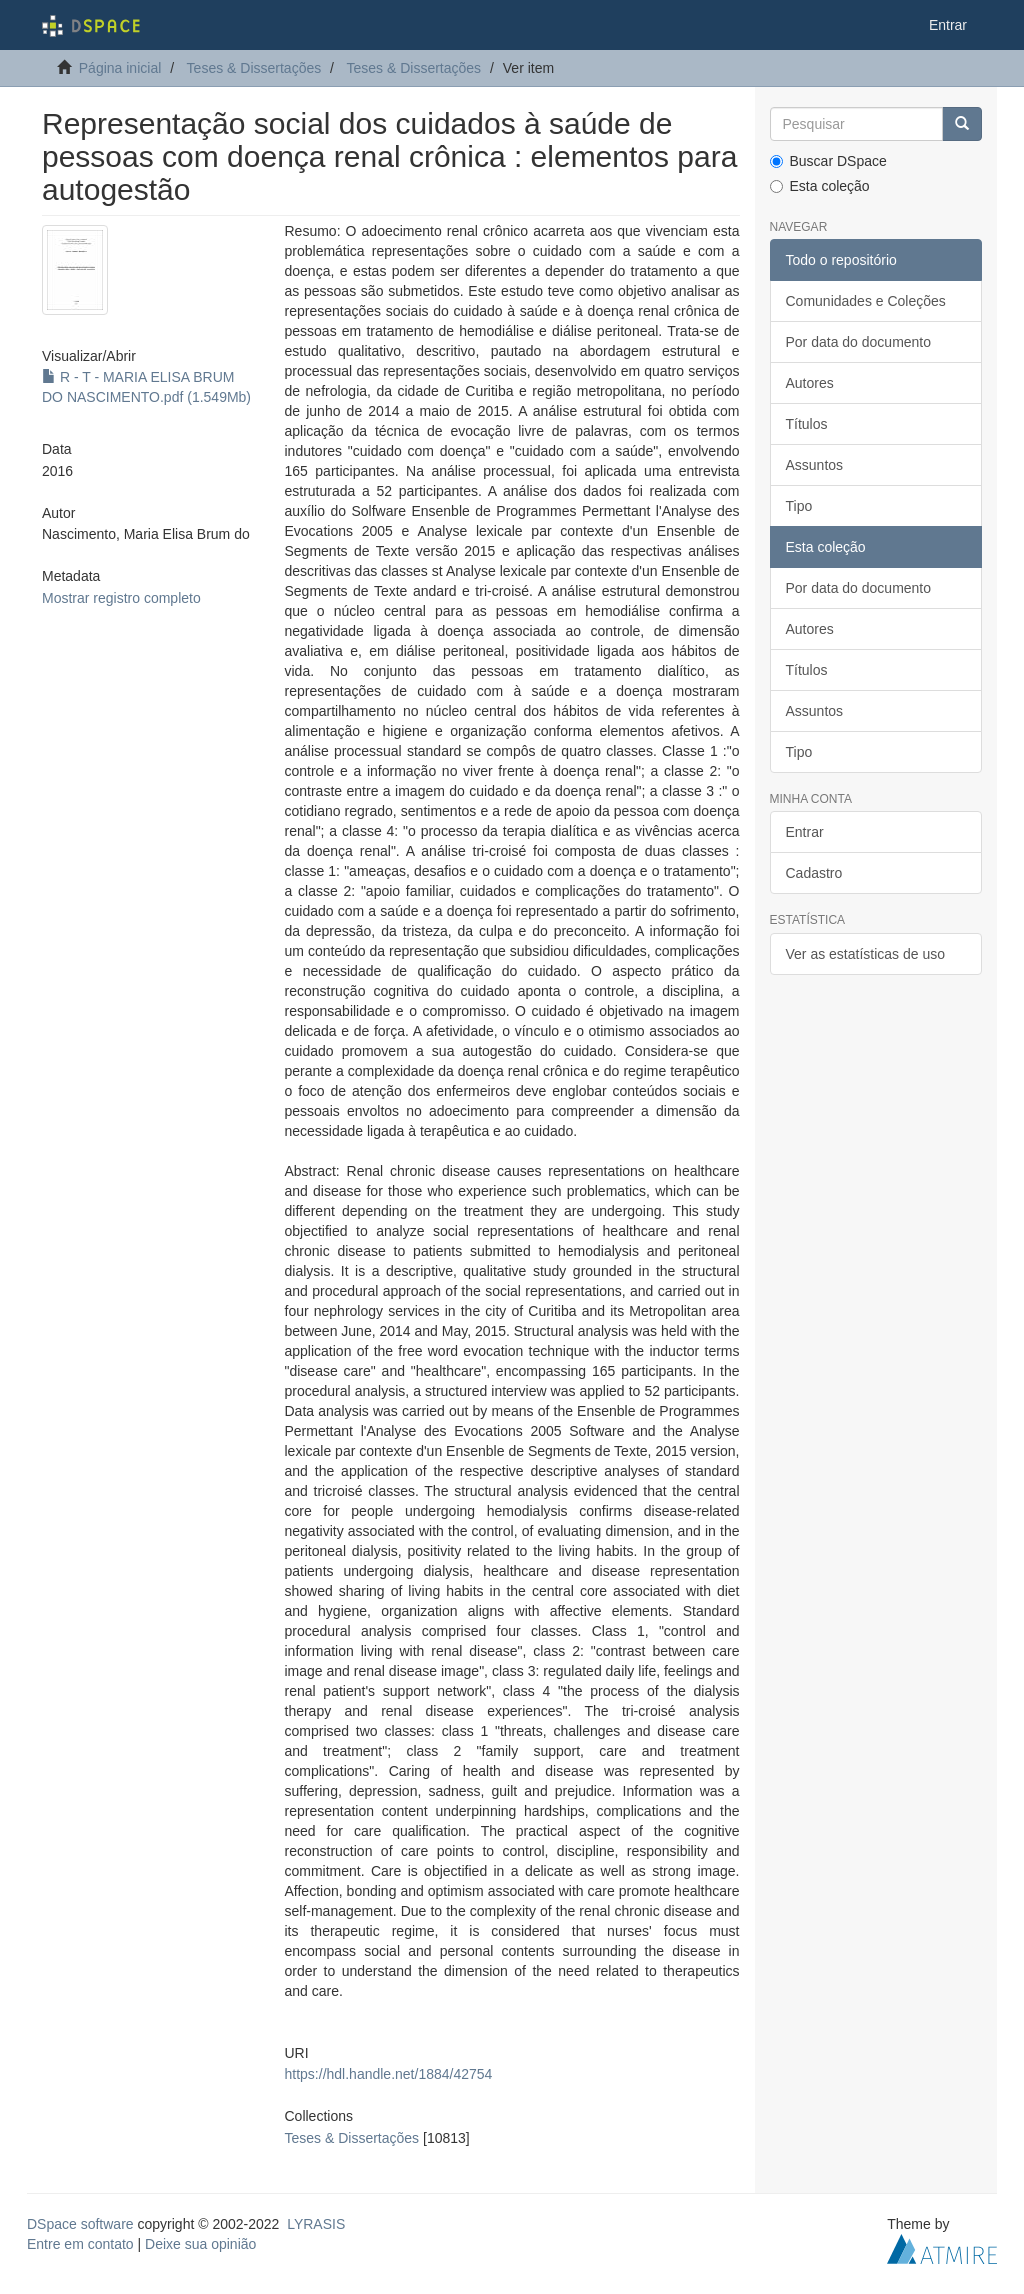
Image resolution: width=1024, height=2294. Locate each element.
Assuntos (815, 465)
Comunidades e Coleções (866, 301)
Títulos (807, 424)
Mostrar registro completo (121, 598)
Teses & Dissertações (254, 68)
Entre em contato (80, 2244)
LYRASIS (316, 2224)
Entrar (805, 832)
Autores (810, 383)
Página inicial (120, 68)
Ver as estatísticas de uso (866, 954)
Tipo (799, 506)
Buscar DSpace (828, 161)
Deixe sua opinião (200, 2244)
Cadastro (814, 873)
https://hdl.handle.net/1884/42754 (389, 2074)
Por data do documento (859, 342)
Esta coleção (820, 186)
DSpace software (80, 2224)
